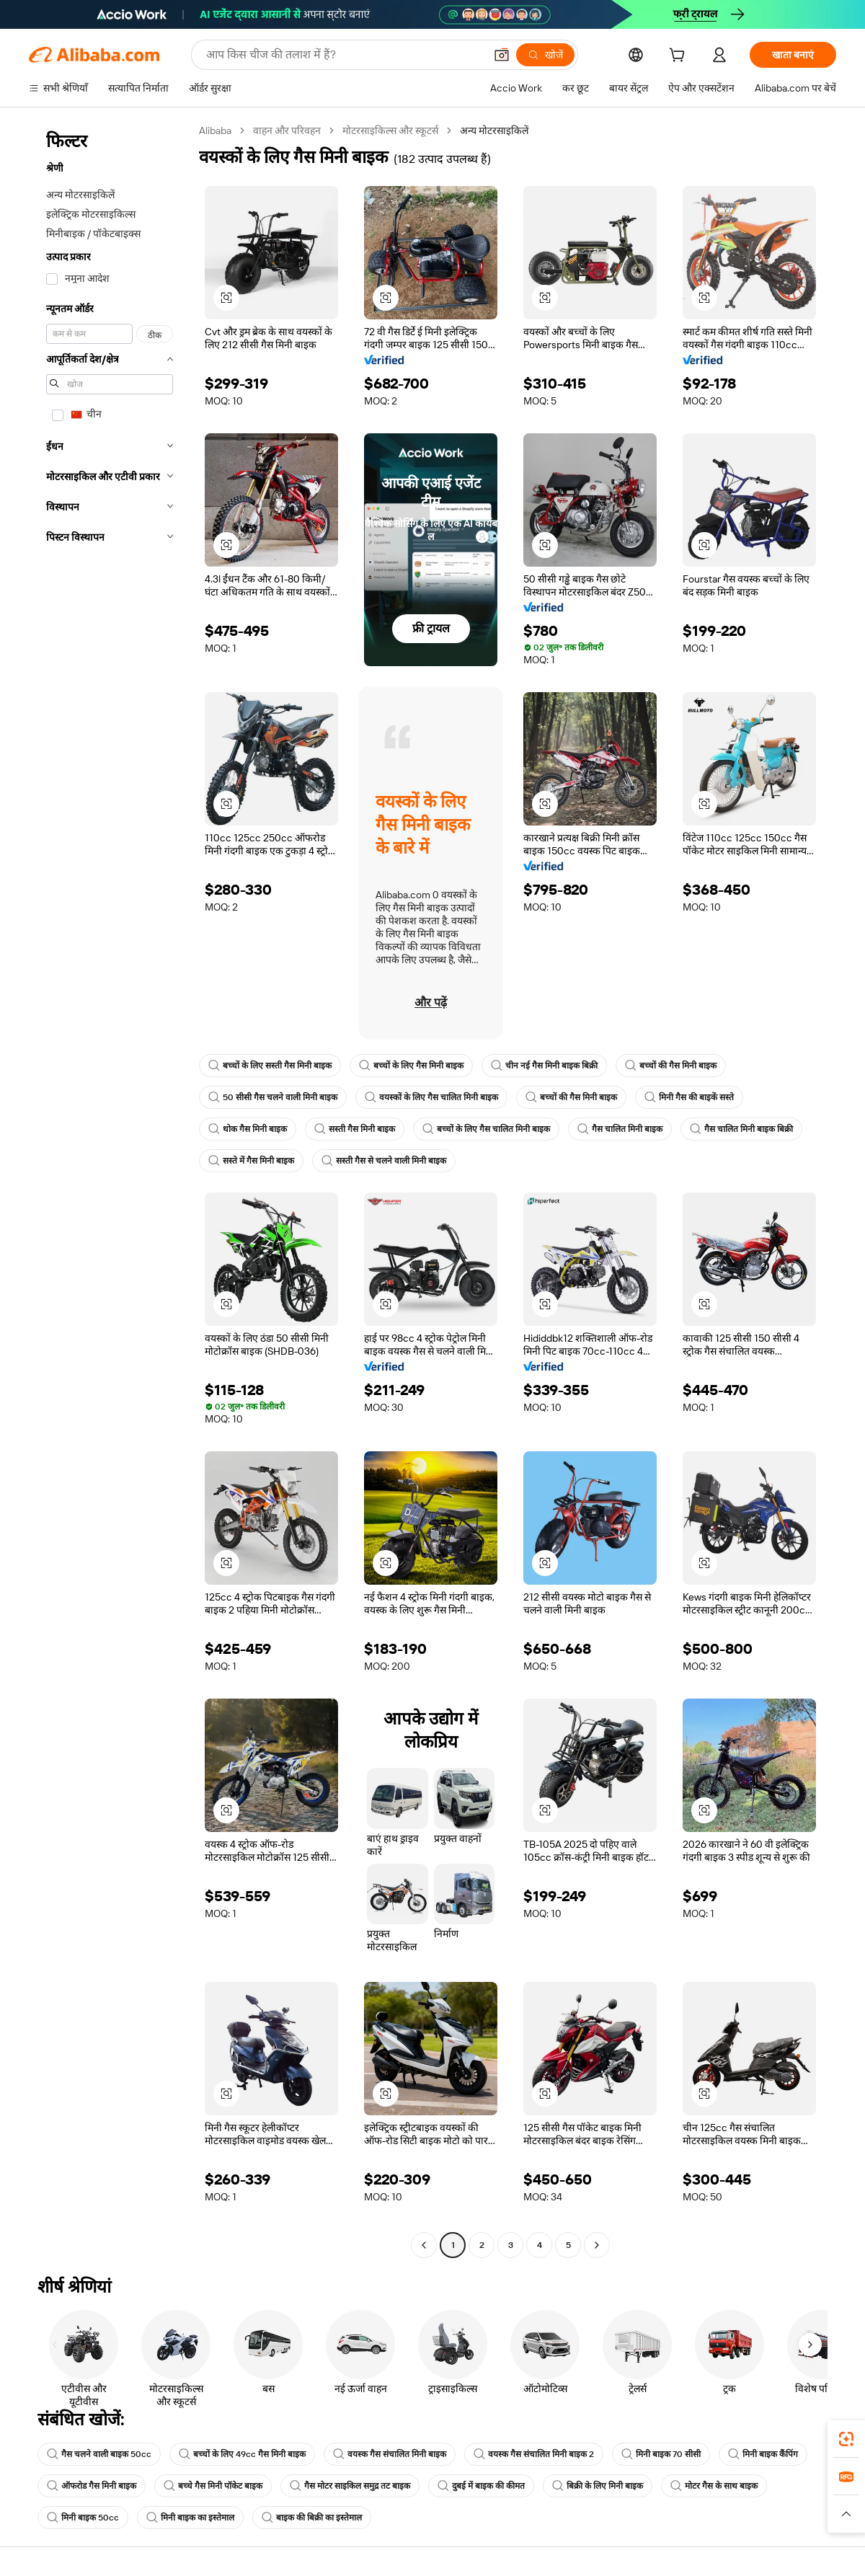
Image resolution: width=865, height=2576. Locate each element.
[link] (846, 2439)
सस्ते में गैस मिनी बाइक (251, 1161)
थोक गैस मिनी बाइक (247, 1129)
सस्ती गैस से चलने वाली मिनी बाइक (383, 1161)
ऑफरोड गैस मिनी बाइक (91, 2486)
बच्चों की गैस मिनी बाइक (671, 1065)
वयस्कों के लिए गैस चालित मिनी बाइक (431, 1097)
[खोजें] (545, 54)
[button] (501, 54)
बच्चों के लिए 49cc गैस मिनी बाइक (242, 2454)
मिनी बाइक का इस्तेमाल (190, 2517)
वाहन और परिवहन (287, 130)
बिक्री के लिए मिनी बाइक (597, 2486)
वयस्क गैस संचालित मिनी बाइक (389, 2454)
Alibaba (215, 130)
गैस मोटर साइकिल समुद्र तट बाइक (350, 2486)
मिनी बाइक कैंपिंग (763, 2454)
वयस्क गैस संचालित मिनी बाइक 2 (534, 2454)
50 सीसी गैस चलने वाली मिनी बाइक (272, 1097)
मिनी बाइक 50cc (83, 2517)
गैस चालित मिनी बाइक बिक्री (741, 1129)
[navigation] (109, 1189)
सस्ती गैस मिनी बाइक (354, 1129)
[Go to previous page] (424, 2245)
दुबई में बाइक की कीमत (481, 2486)
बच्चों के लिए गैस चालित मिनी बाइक (486, 1129)
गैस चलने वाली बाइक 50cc (99, 2454)
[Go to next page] (597, 2245)
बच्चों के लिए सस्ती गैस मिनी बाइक (270, 1065)
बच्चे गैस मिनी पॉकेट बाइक (213, 2486)
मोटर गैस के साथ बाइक (714, 2486)
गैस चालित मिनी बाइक (619, 1129)
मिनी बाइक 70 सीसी (661, 2454)
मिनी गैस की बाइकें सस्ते (689, 1097)
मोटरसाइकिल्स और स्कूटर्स (390, 130)
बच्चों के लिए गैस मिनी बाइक (411, 1065)
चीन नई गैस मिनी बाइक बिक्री (544, 1065)
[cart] (680, 57)
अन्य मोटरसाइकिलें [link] (494, 130)
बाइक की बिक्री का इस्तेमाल (312, 2517)
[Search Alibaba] (344, 55)
